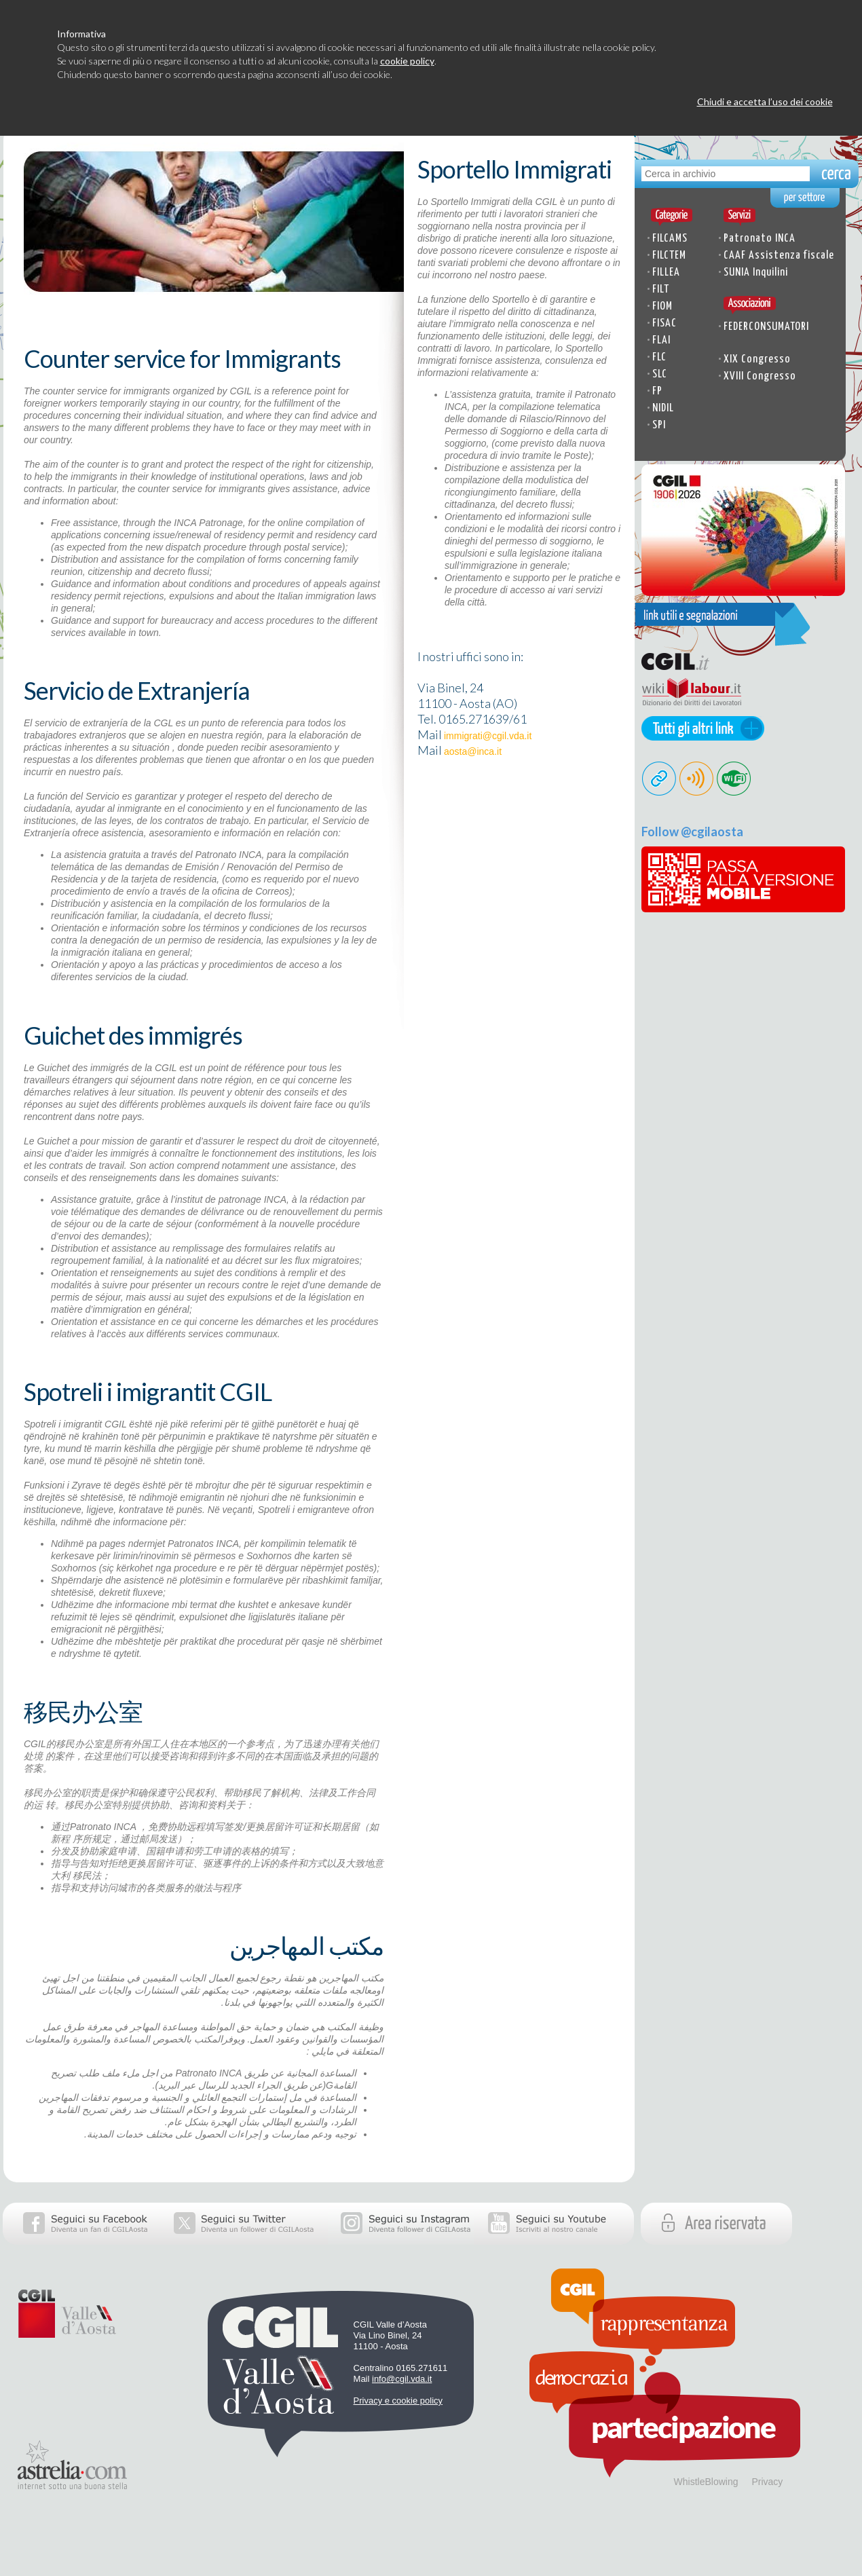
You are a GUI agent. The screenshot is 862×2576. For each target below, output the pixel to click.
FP (657, 391)
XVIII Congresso (760, 376)
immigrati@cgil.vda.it (487, 735)
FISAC (664, 323)
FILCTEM (669, 255)
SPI (659, 425)
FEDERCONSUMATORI (766, 327)
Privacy (767, 2481)
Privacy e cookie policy (398, 2400)
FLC (659, 357)
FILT (660, 289)
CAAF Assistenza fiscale (779, 255)
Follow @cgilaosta (692, 831)
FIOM (662, 306)
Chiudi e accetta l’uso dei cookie (765, 101)
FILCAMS (670, 238)
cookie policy (407, 61)
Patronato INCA (759, 238)
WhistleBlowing (706, 2481)
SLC (659, 374)
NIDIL (663, 408)
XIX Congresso (757, 359)
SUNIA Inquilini (756, 272)
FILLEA (666, 272)
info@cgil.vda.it (402, 2379)
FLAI (661, 340)
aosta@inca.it (473, 751)
